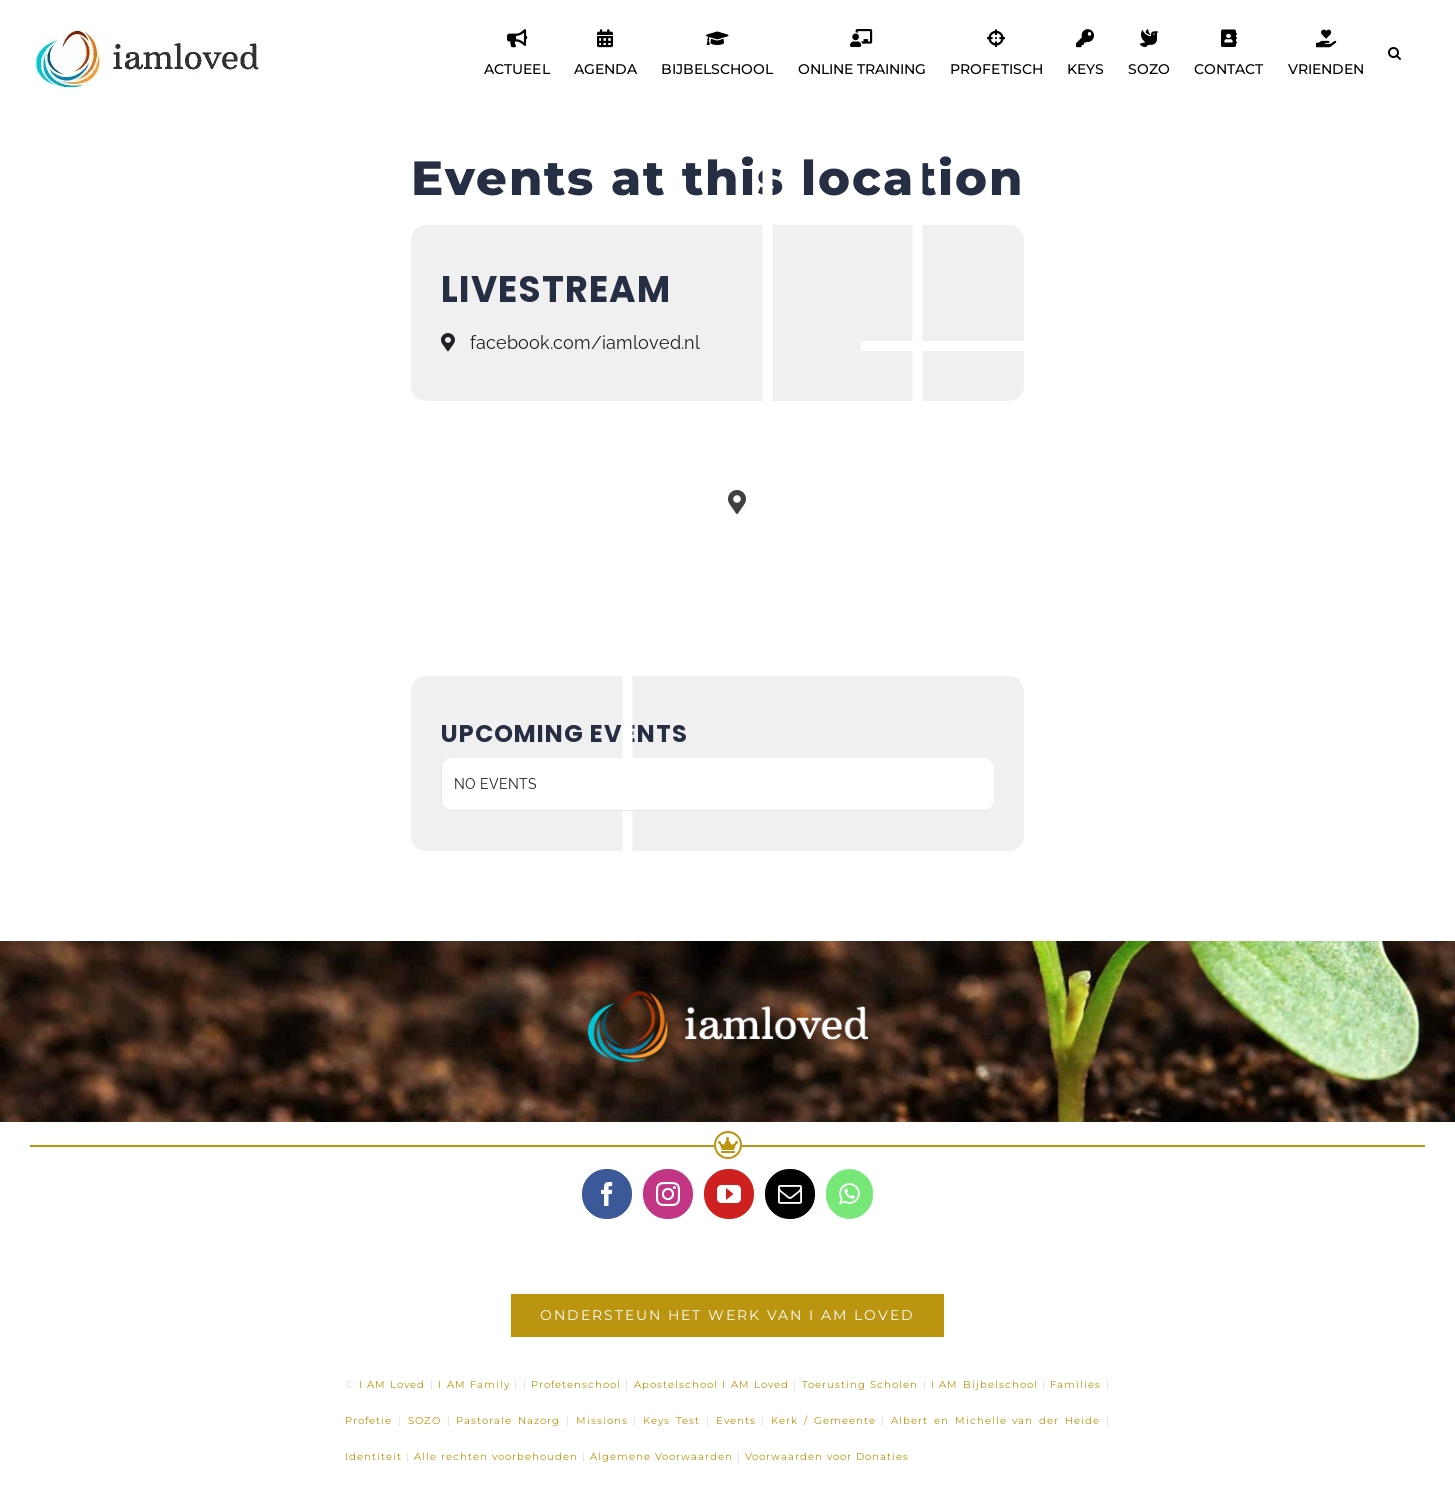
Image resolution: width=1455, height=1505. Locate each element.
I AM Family (474, 1384)
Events (736, 1420)
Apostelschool (676, 1384)
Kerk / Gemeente (823, 1420)
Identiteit (373, 1456)
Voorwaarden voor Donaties (827, 1456)
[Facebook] (607, 1194)
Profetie (368, 1420)
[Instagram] (668, 1194)
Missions (602, 1420)
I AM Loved (392, 1384)
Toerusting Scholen (860, 1384)
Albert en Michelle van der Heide (995, 1420)
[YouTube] (729, 1194)
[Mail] (790, 1194)
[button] (1394, 52)
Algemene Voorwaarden (661, 1456)
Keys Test (671, 1420)
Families (1075, 1384)
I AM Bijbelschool (984, 1384)
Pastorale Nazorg (508, 1420)
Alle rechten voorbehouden (496, 1456)
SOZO (424, 1420)
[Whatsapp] (849, 1194)
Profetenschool (576, 1384)
